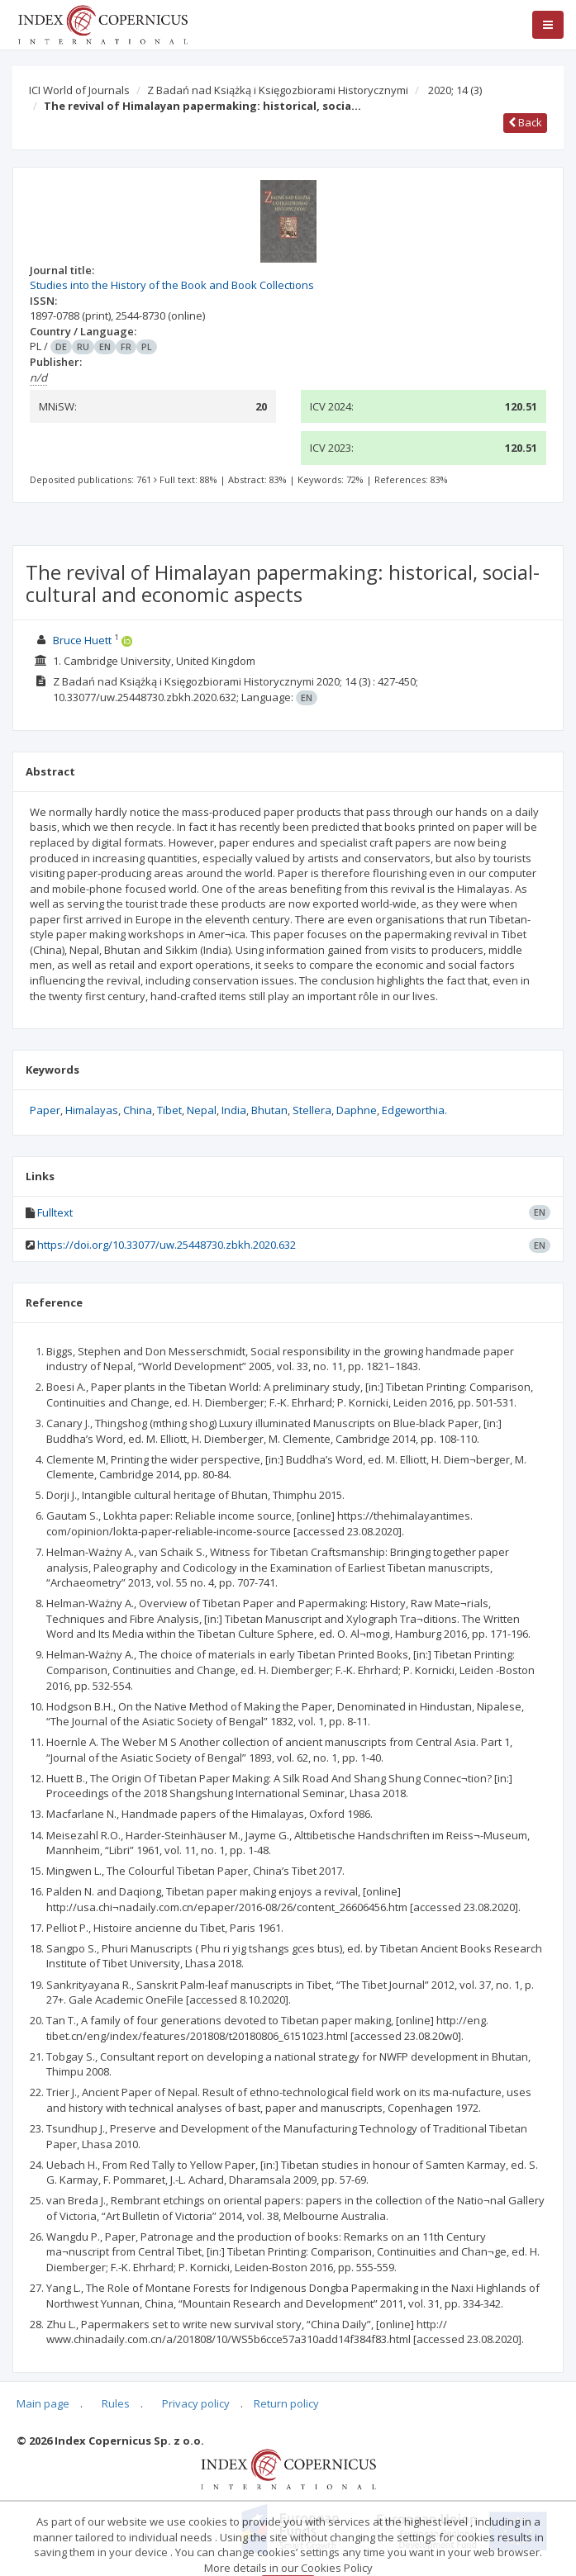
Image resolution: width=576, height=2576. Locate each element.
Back (525, 122)
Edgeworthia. (414, 1110)
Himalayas (91, 1110)
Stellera (312, 1110)
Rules (116, 2403)
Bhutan (269, 1110)
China (137, 1110)
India (233, 1110)
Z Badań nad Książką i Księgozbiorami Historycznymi (277, 90)
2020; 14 (455, 90)
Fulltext (55, 1212)
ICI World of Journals (79, 90)
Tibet (169, 1110)
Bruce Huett (82, 640)
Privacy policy (196, 2403)
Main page (43, 2403)
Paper (45, 1110)
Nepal (202, 1110)
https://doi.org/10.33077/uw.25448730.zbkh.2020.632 (166, 1244)
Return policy (286, 2403)
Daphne (356, 1110)
